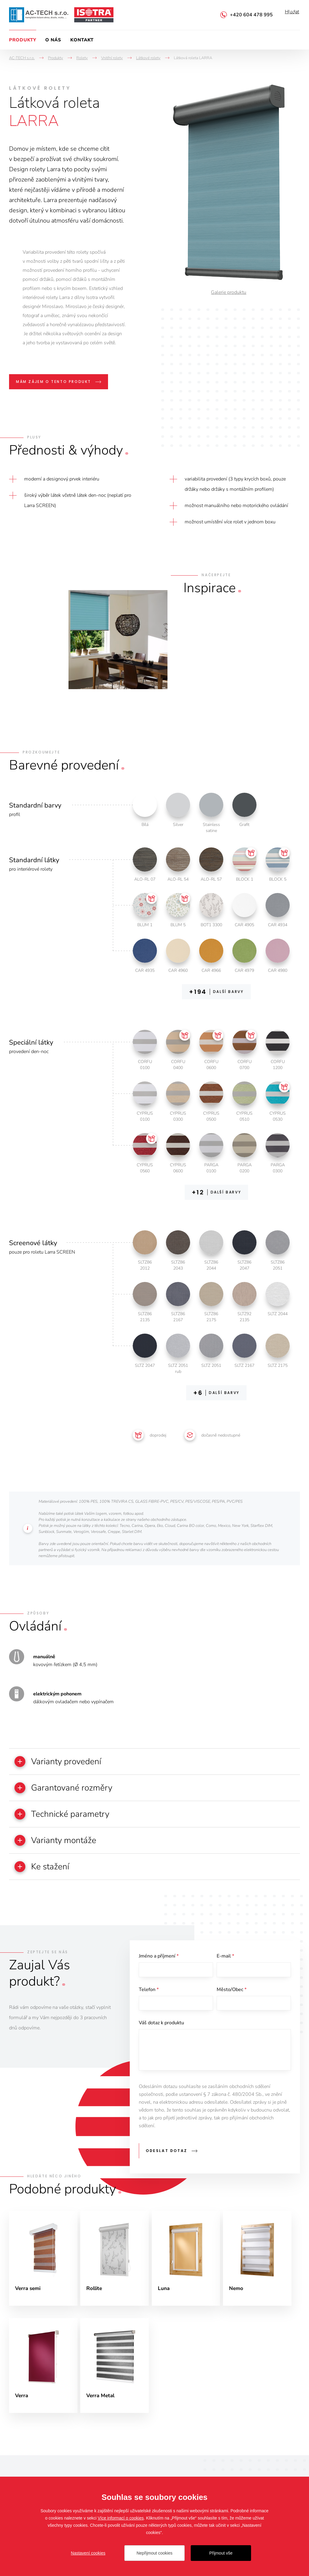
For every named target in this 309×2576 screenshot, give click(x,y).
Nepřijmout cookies (154, 2553)
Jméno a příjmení (159, 1965)
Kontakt (82, 40)
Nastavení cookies (88, 2553)
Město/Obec (232, 2000)
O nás (53, 40)
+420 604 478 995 (251, 14)
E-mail (225, 1965)
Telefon (149, 2000)
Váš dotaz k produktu (161, 2036)
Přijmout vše (220, 2553)
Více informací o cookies (121, 2518)
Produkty (22, 40)
